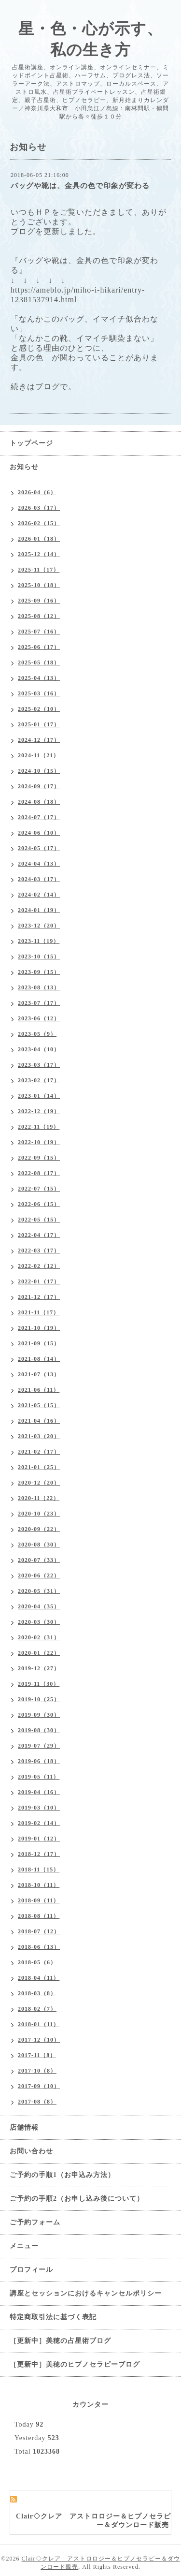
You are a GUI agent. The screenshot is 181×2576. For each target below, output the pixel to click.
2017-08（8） (37, 2101)
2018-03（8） (37, 1993)
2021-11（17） (38, 1312)
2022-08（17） (39, 1173)
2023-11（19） (38, 941)
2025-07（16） (39, 631)
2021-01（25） (39, 1467)
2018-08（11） (38, 1916)
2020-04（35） (39, 1606)
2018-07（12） (39, 1931)
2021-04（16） (39, 1420)
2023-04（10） (39, 1049)
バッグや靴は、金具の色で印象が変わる (80, 186)
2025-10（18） (39, 585)
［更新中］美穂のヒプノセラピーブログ (75, 2364)
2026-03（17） (39, 507)
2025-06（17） (39, 647)
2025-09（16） (39, 600)
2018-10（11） (38, 1885)
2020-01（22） (39, 1652)
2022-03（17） (39, 1250)
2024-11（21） (38, 755)
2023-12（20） (39, 925)
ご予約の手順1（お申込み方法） (62, 2175)
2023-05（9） (37, 1033)
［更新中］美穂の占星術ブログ (60, 2340)
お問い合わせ (31, 2151)
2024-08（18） (39, 801)
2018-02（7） (37, 2008)
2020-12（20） (39, 1482)
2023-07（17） (39, 1003)
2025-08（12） (39, 616)
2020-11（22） (38, 1498)
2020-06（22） (39, 1575)
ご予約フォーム (35, 2222)
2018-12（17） (39, 1854)
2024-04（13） (39, 863)
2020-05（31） (39, 1591)
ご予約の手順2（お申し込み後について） (77, 2198)
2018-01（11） (38, 2024)
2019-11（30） (38, 1683)
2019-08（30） (39, 1730)
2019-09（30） (39, 1714)
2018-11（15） (38, 1869)
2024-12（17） (39, 739)
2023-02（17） (39, 1080)
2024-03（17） (39, 879)
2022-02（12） (39, 1266)
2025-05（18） (39, 662)
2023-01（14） (39, 1095)
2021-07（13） (39, 1374)
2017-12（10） (39, 2039)
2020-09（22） (39, 1529)
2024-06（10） (39, 832)
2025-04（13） (39, 678)
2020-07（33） (39, 1560)
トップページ (31, 443)
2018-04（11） (38, 1977)
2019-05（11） (38, 1776)
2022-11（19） (38, 1126)
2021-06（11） (38, 1389)
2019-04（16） (39, 1792)
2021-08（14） (39, 1358)
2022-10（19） (39, 1142)
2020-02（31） (39, 1637)
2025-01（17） (39, 724)
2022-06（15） (39, 1204)
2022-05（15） (39, 1219)
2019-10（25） (39, 1699)
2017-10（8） (37, 2070)
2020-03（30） (39, 1622)
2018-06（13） (39, 1946)
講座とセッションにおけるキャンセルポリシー (86, 2293)
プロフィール (31, 2269)
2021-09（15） (39, 1343)
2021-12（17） (39, 1297)
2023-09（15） (39, 972)
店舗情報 (24, 2127)
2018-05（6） (37, 1962)
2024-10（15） (39, 770)
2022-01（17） (39, 1281)
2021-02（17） (39, 1451)
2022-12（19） (39, 1111)
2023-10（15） (39, 956)
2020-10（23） (39, 1513)
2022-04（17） (39, 1235)
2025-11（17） (38, 569)
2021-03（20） (39, 1436)
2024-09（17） (39, 786)
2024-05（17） (39, 848)
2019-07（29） (39, 1745)
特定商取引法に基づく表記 (53, 2317)
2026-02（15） (39, 523)
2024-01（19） (39, 910)
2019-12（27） (39, 1668)
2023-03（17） (39, 1064)
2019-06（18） (39, 1761)
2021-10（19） (39, 1328)
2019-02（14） (39, 1823)
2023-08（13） (39, 987)
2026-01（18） (39, 538)
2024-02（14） (39, 894)
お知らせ (24, 467)
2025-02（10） (39, 709)
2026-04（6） (37, 492)
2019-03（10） (39, 1807)
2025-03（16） (39, 693)
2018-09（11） (38, 1900)
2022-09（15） (39, 1157)
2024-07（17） (39, 817)
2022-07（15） (39, 1188)
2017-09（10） (39, 2086)
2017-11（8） (37, 2055)
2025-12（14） (39, 554)
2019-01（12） (39, 1838)
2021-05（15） (39, 1405)
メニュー (24, 2246)
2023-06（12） (39, 1018)
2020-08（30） (39, 1544)
